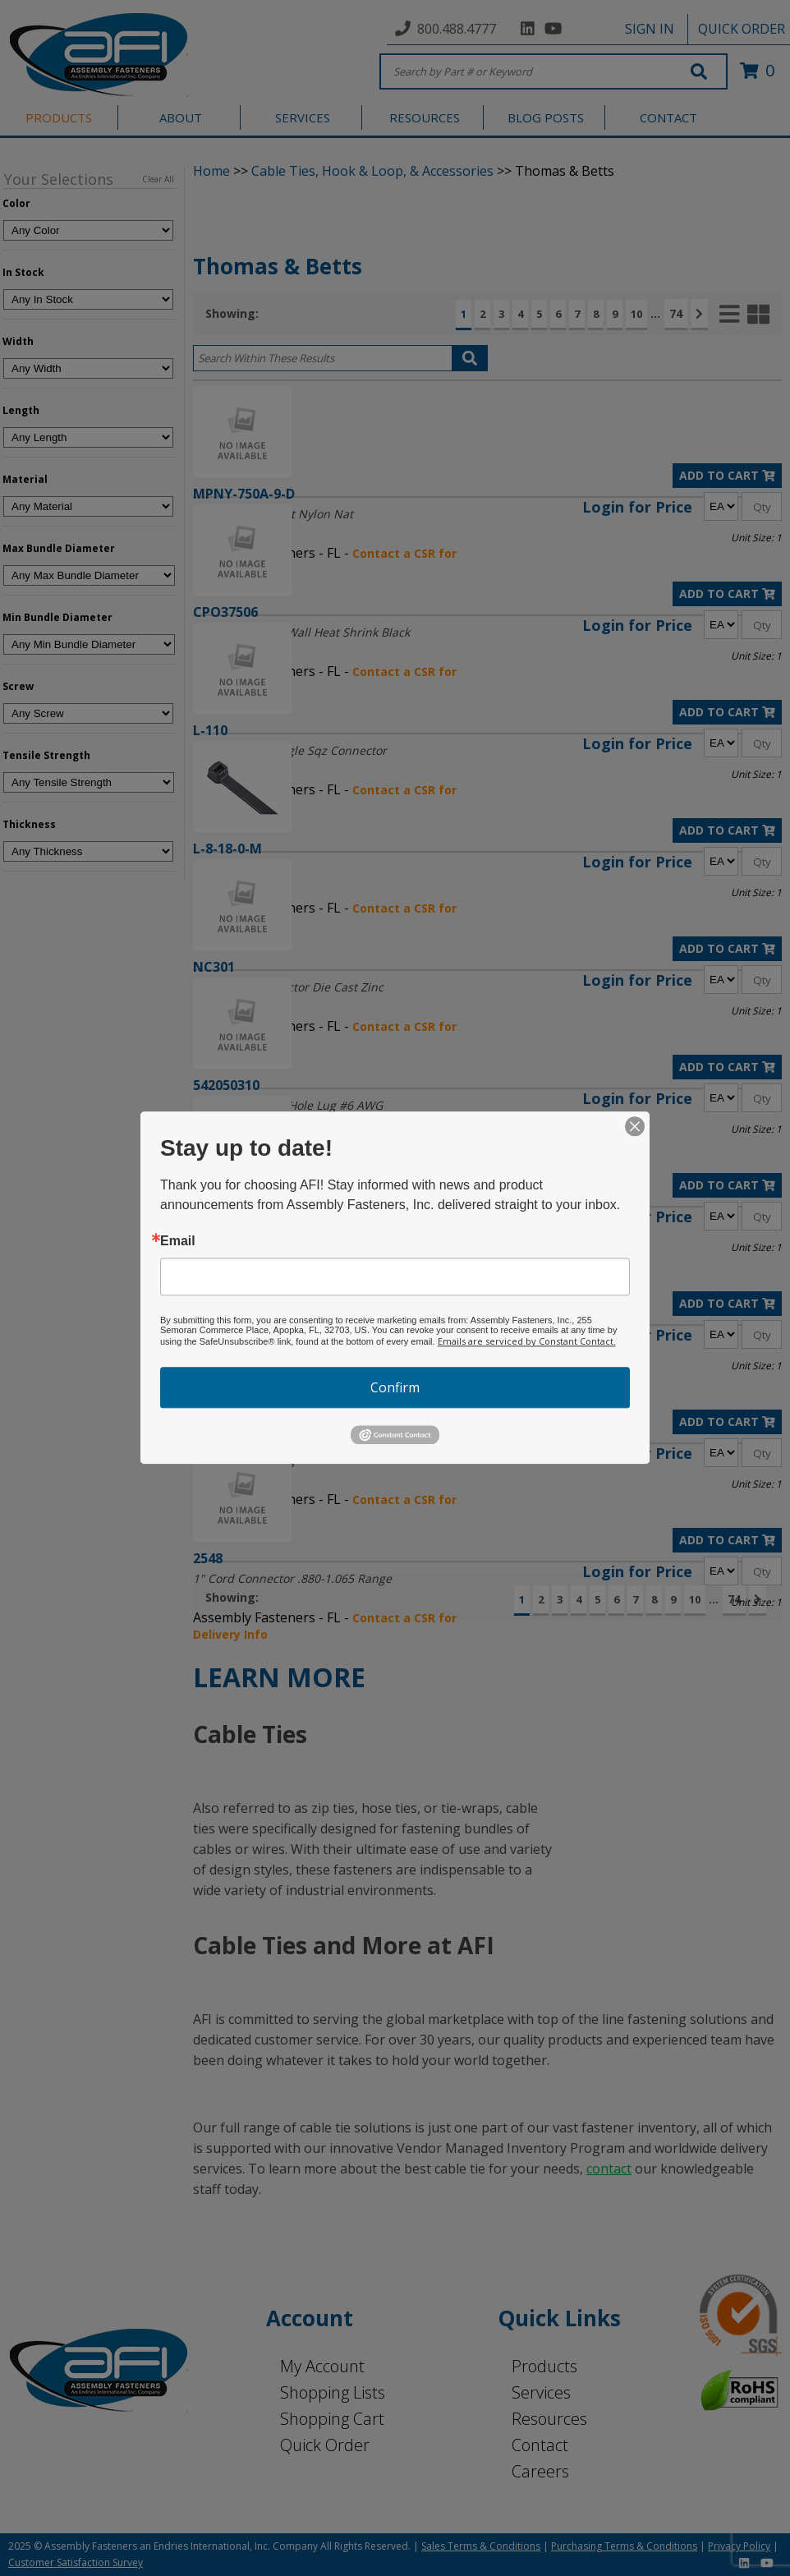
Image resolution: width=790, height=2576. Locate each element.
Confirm (395, 1387)
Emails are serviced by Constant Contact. (527, 1341)
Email (177, 1241)
